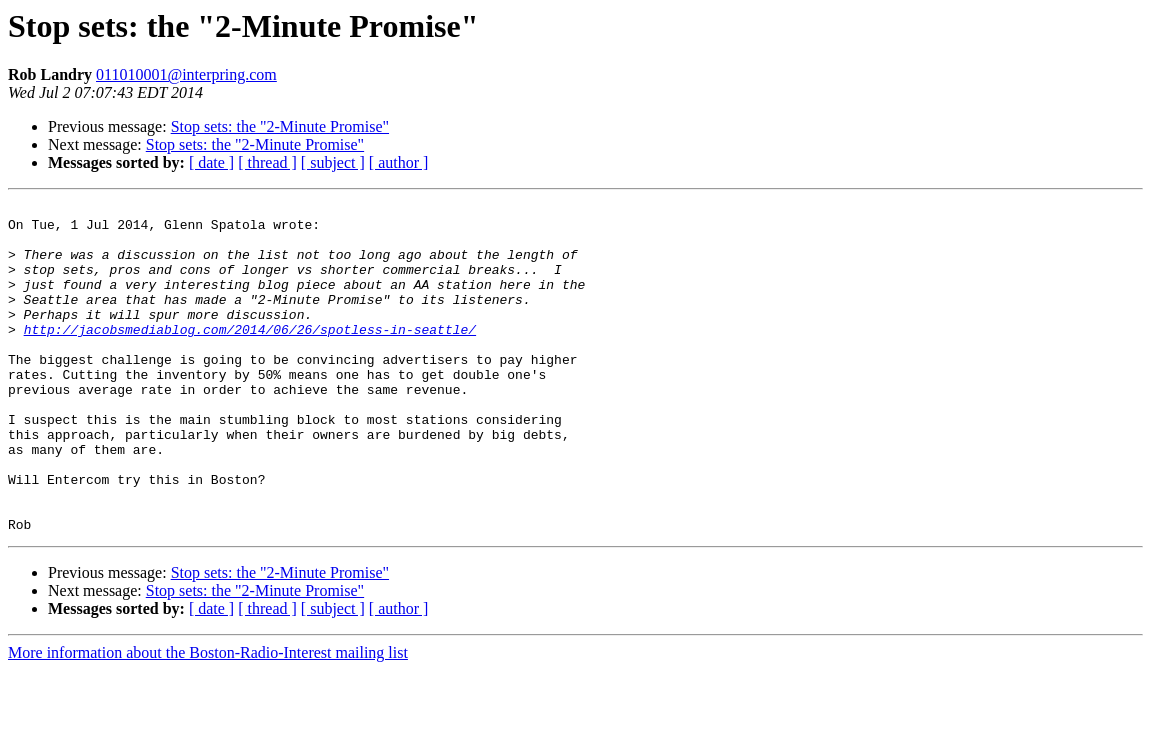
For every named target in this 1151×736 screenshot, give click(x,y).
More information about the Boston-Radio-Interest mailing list (208, 718)
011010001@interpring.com (186, 74)
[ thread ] (267, 162)
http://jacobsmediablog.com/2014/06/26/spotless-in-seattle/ (250, 356)
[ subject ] (333, 162)
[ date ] (211, 162)
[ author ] (399, 162)
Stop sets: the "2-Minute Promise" (280, 126)
